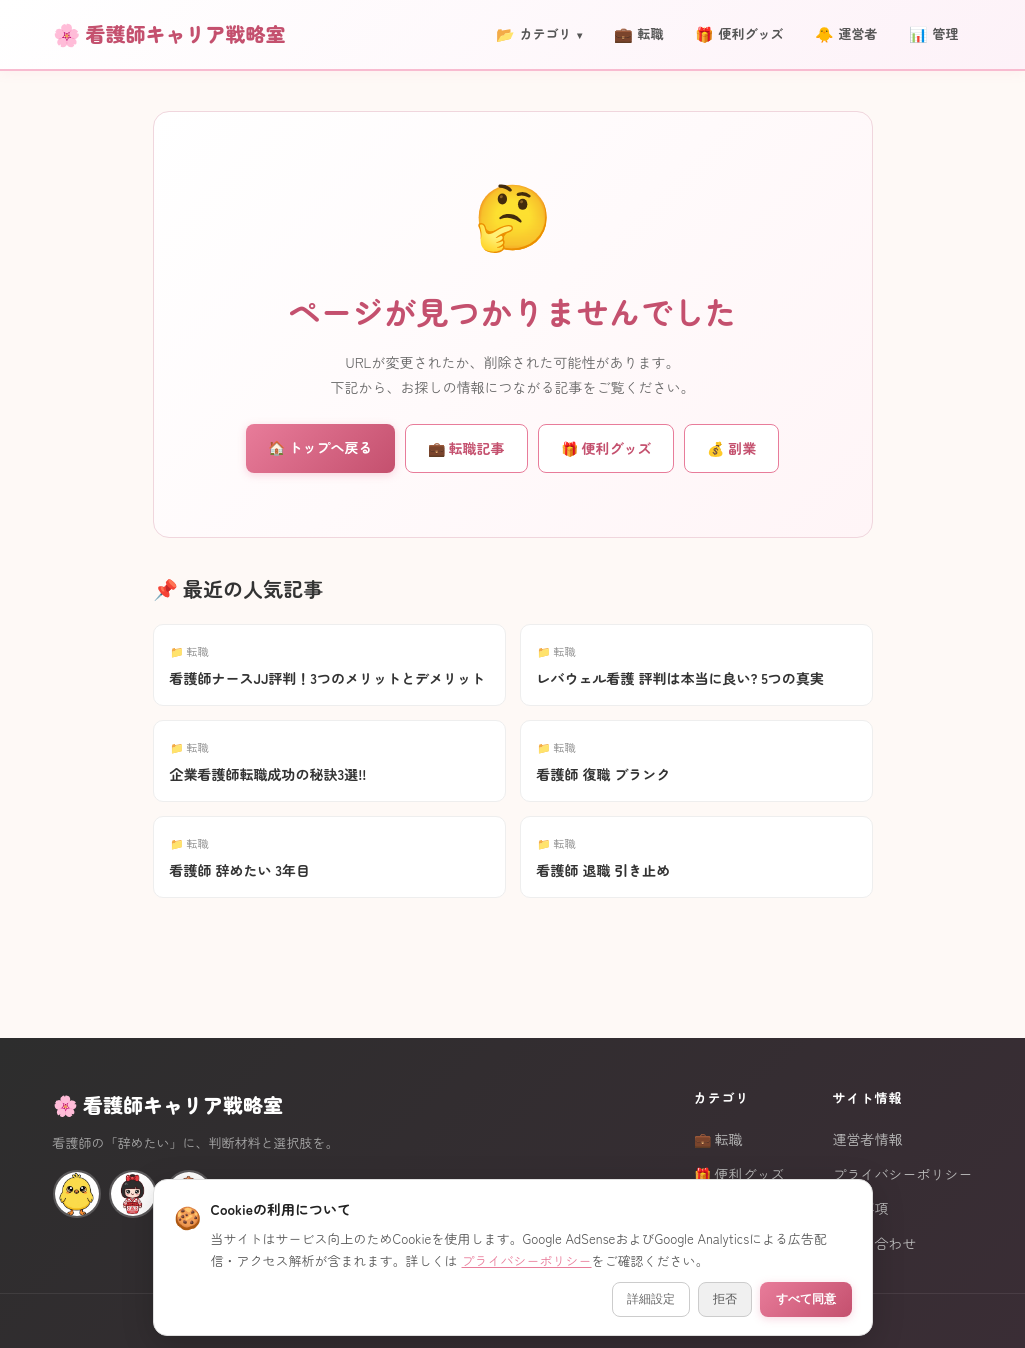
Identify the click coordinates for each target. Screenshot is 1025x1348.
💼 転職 (718, 1139)
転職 (638, 34)
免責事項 (861, 1208)
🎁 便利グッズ (606, 448)
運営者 (846, 34)
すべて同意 (806, 1299)
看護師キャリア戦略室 (186, 33)
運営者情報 (868, 1139)
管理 (933, 34)
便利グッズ (739, 34)
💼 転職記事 (466, 448)
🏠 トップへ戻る (320, 447)
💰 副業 (731, 448)
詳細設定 (651, 1299)
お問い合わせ (875, 1243)
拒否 (725, 1299)
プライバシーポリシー (903, 1174)
